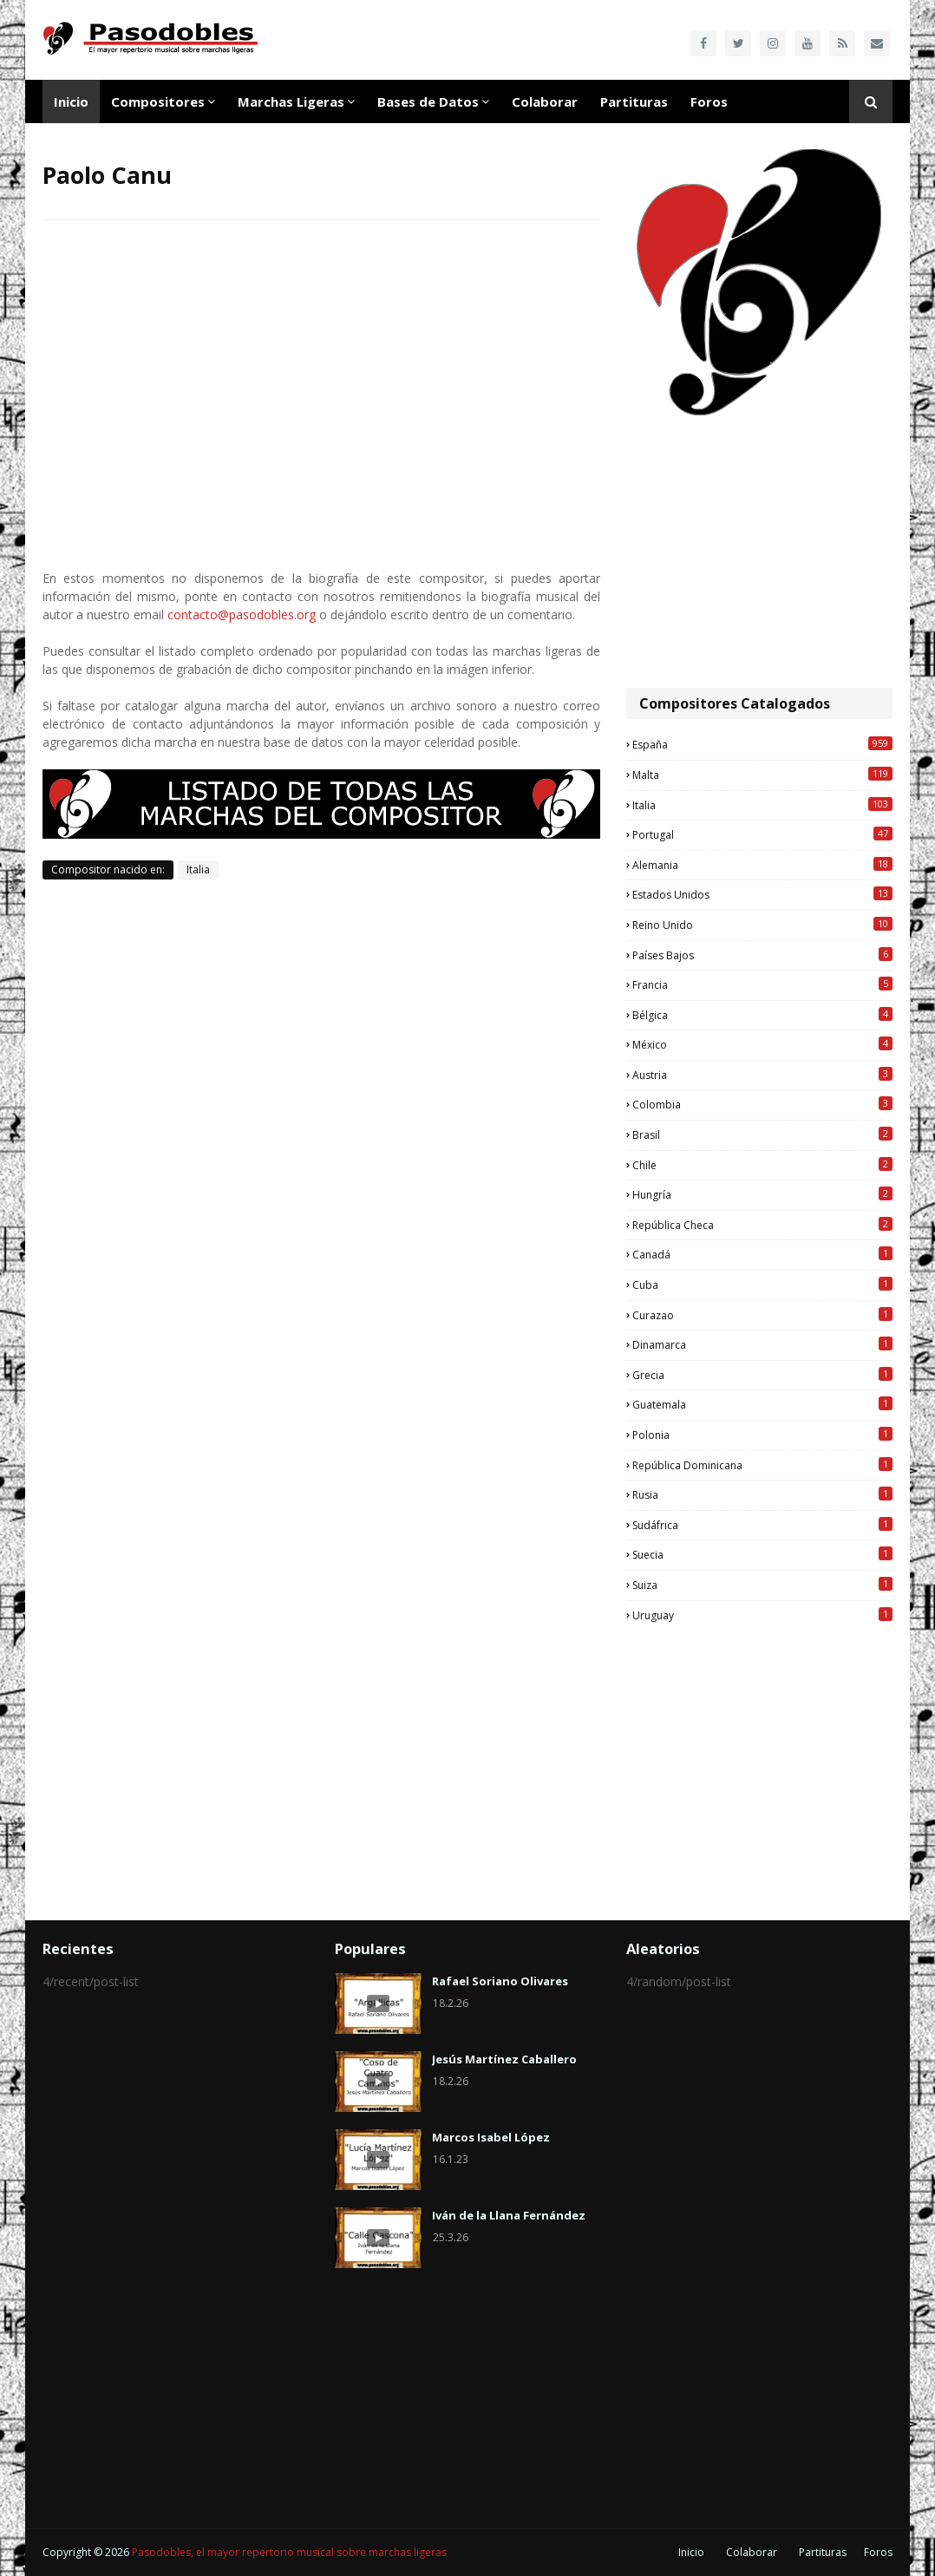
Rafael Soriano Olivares (500, 1981)
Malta (762, 774)
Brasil (762, 1134)
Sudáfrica (762, 1525)
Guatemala (762, 1404)
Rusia (762, 1494)
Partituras (823, 2552)
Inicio (691, 2552)
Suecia (762, 1554)
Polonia (762, 1434)
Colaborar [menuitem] (545, 101)
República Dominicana (762, 1465)
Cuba (762, 1284)
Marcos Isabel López (491, 2137)
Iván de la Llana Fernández (508, 2215)
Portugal (762, 834)
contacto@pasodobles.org (241, 614)
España (762, 744)
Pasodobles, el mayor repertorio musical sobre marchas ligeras (289, 2552)
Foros (878, 2552)
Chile (762, 1165)
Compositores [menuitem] (158, 101)
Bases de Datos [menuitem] (428, 101)
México (762, 1044)
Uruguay (762, 1615)
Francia (762, 984)
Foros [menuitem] (709, 101)
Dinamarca (762, 1344)
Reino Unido (762, 924)
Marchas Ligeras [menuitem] (291, 101)
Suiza (762, 1584)
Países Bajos (762, 955)
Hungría (762, 1194)
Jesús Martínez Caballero (504, 2059)
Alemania (762, 865)
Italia (198, 869)
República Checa (762, 1224)
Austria (762, 1074)
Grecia (762, 1375)
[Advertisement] (759, 553)
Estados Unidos (762, 894)
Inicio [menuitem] (71, 101)
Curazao (762, 1315)
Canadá (762, 1254)
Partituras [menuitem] (634, 101)
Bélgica (762, 1015)
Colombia (762, 1104)
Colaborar (751, 2552)
